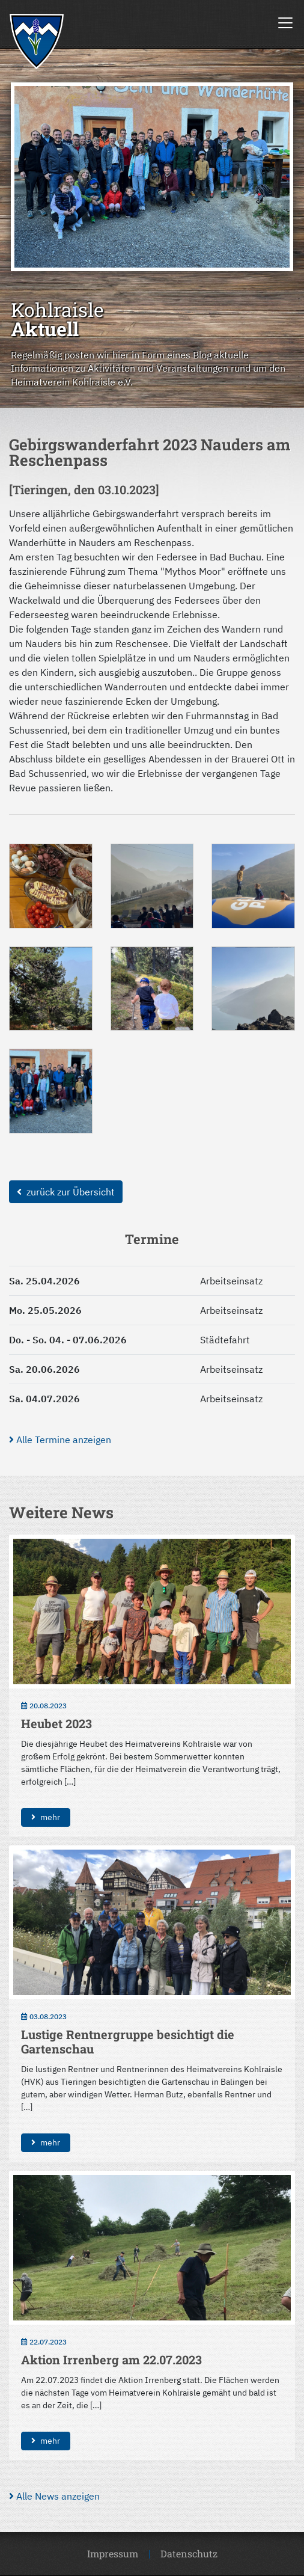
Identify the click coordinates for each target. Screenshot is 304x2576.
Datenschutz (188, 2553)
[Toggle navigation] (285, 23)
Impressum (112, 2553)
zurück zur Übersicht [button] (66, 1192)
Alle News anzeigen (54, 2496)
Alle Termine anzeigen (60, 1440)
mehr (45, 1817)
